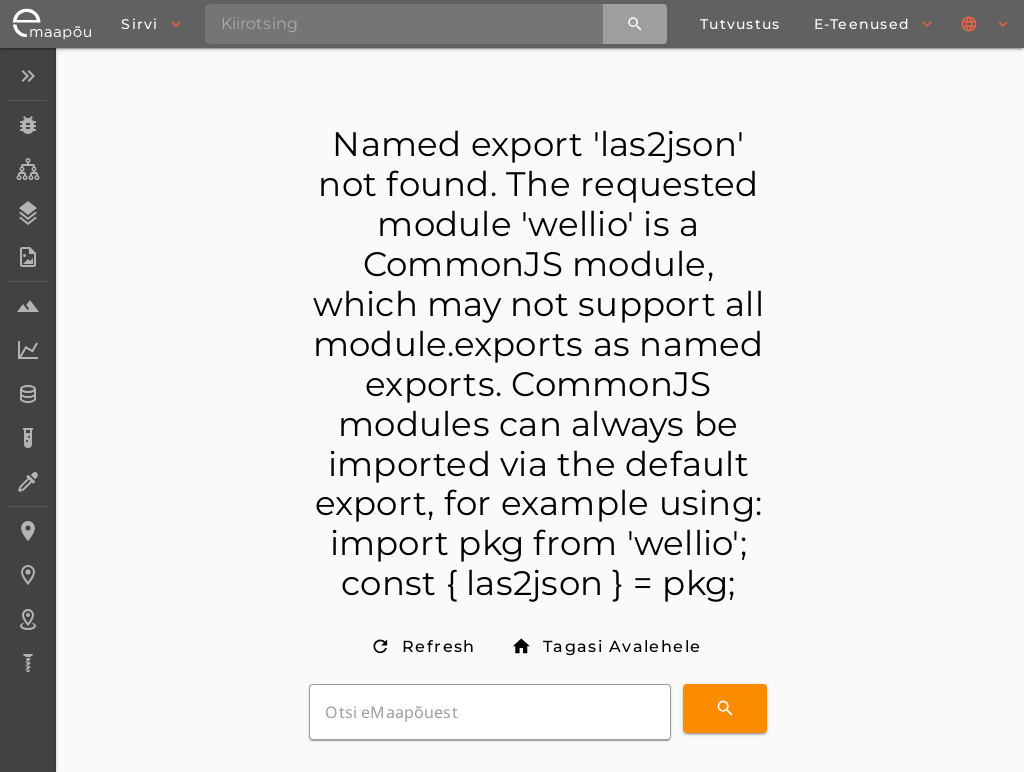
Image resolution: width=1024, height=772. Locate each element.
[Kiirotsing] (635, 24)
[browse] (150, 24)
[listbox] (27, 371)
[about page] (740, 24)
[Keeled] (986, 24)
